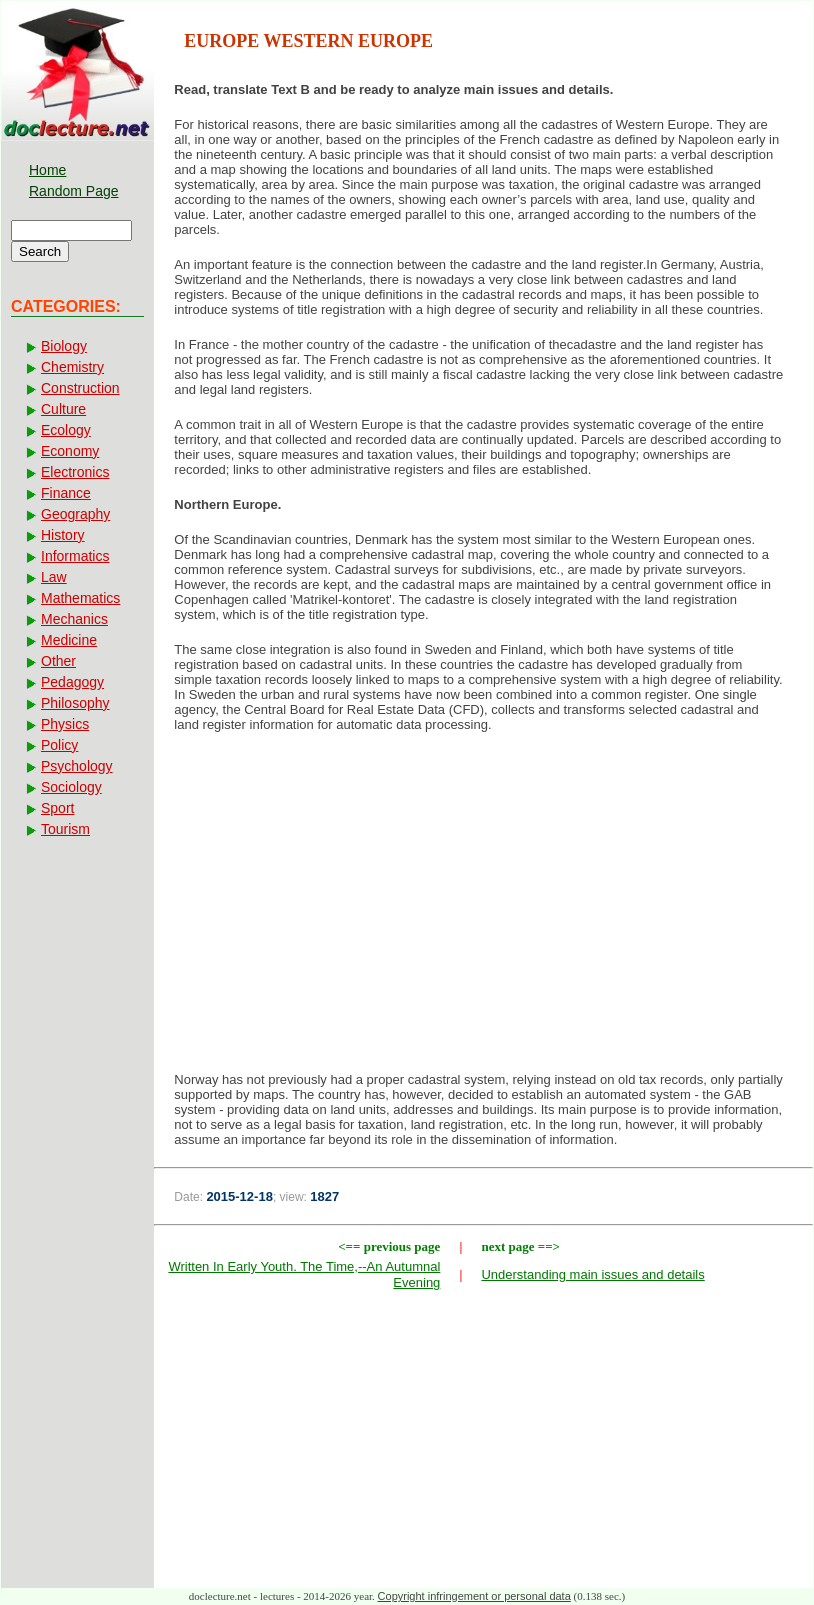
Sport (57, 808)
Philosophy (75, 703)
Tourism (65, 829)
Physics (65, 724)
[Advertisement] (483, 908)
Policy (59, 745)
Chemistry (72, 367)
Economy (70, 451)
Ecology (66, 430)
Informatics (75, 556)
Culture (63, 409)
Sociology (71, 787)
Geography (75, 514)
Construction (80, 388)
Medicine (69, 640)
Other (58, 661)
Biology (64, 346)
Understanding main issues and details (592, 1274)
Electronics (75, 472)
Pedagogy (72, 682)
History (63, 535)
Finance (66, 493)
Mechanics (74, 619)
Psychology (77, 766)
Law (54, 577)
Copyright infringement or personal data (474, 1596)
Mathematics (80, 598)
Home (47, 170)
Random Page (74, 191)
